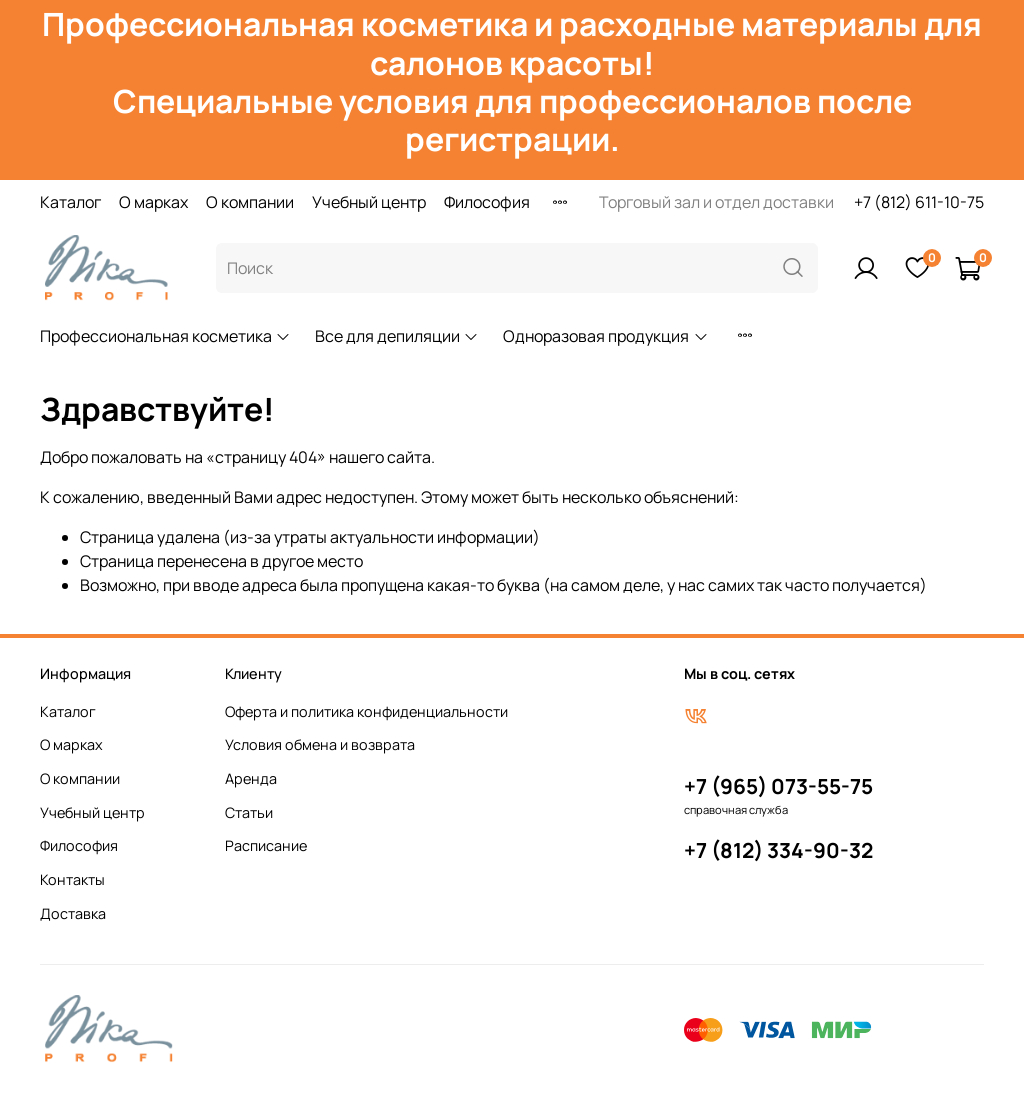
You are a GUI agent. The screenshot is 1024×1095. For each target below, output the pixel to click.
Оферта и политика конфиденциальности (366, 711)
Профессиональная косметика (165, 336)
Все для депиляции (397, 336)
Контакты (72, 879)
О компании (250, 202)
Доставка (73, 913)
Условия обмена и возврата (320, 744)
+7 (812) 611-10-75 (919, 202)
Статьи (249, 812)
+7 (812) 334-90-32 (778, 850)
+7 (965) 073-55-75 (778, 786)
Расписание (266, 845)
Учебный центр (369, 202)
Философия (487, 202)
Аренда (251, 778)
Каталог (70, 202)
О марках (153, 202)
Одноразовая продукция (605, 336)
